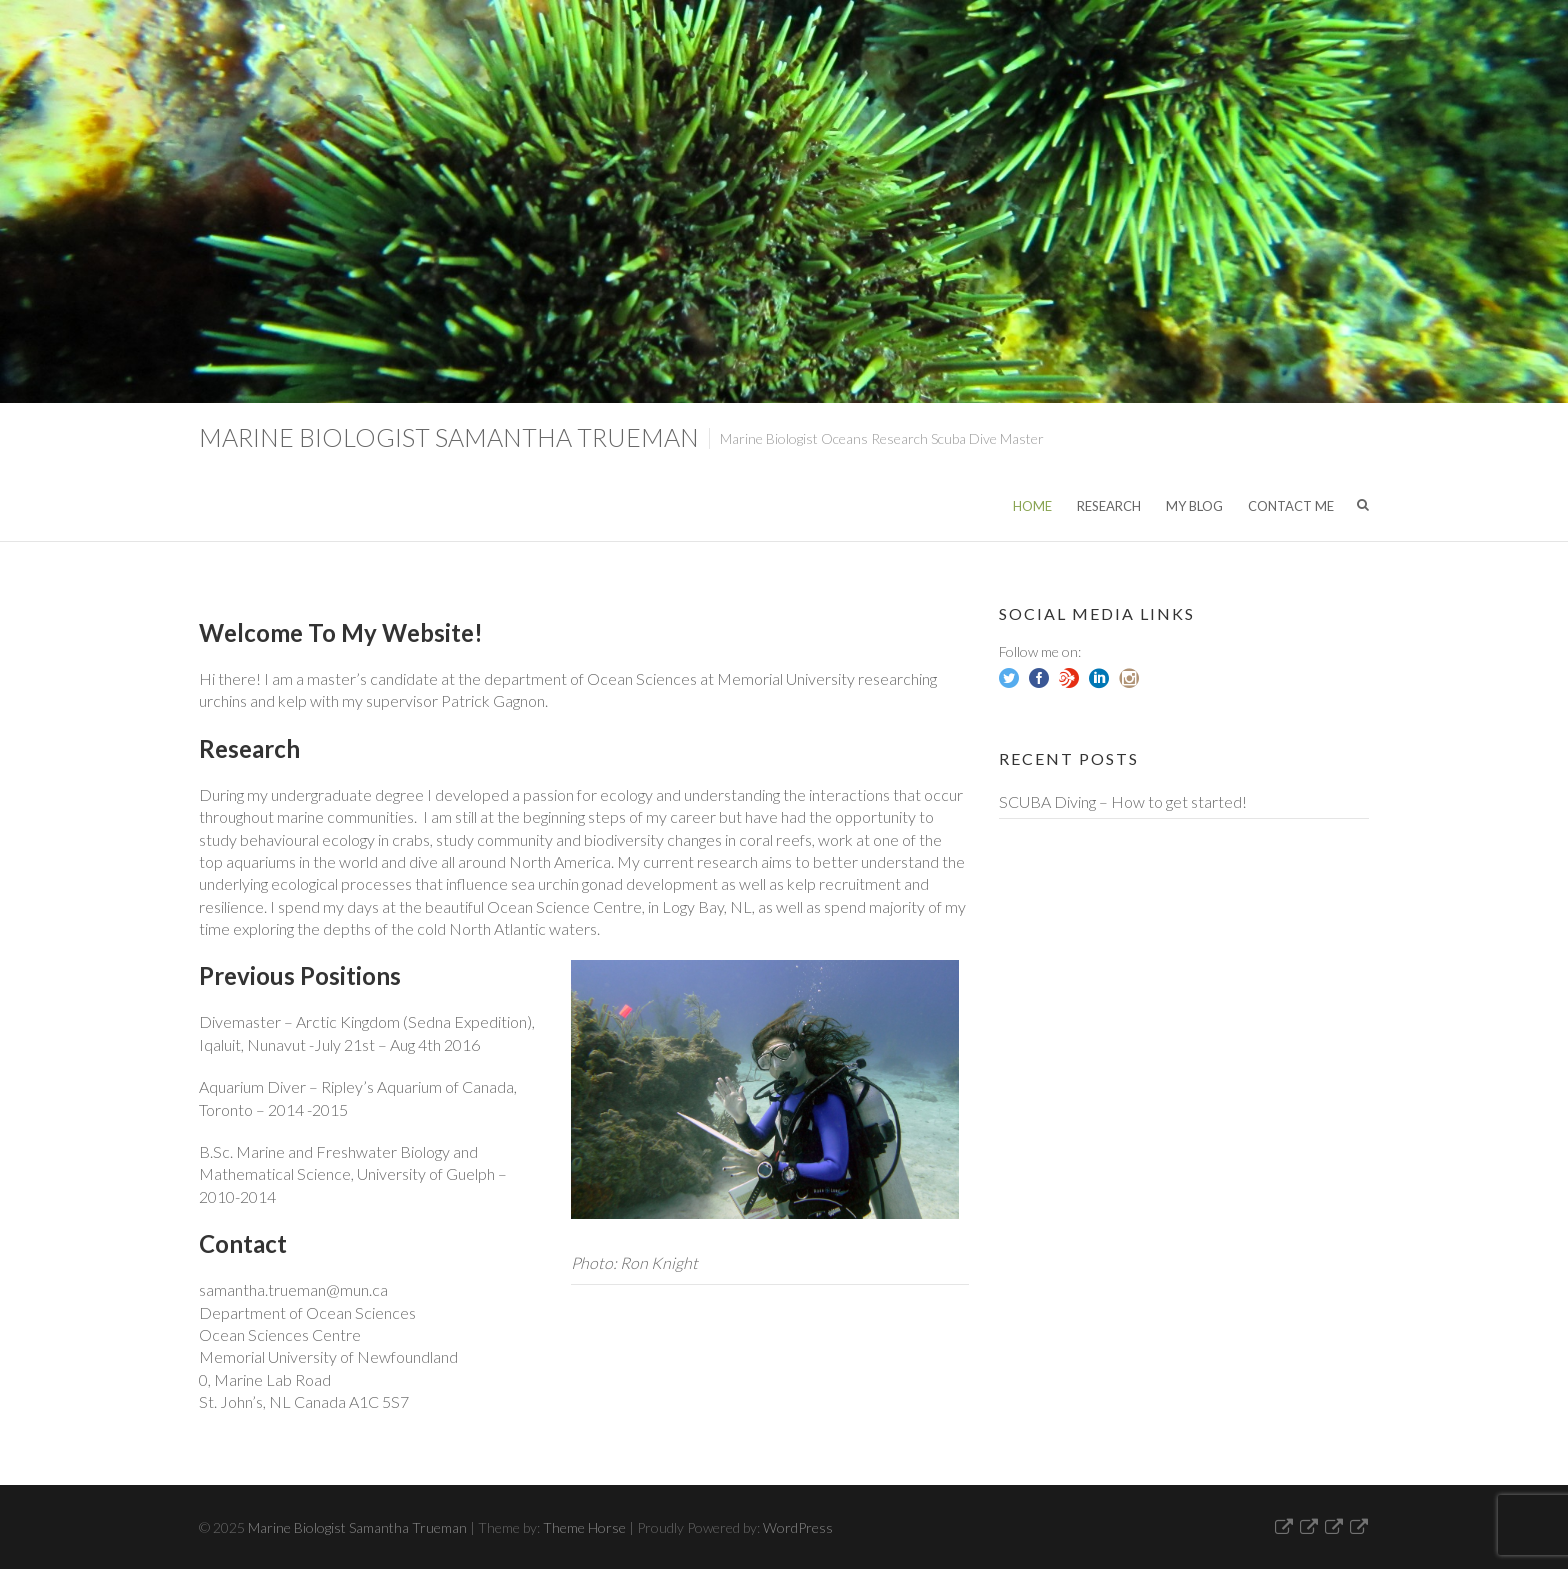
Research (1109, 506)
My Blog (1194, 506)
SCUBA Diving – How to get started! (1123, 801)
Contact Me (1291, 506)
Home (1032, 506)
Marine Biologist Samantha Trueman (449, 437)
